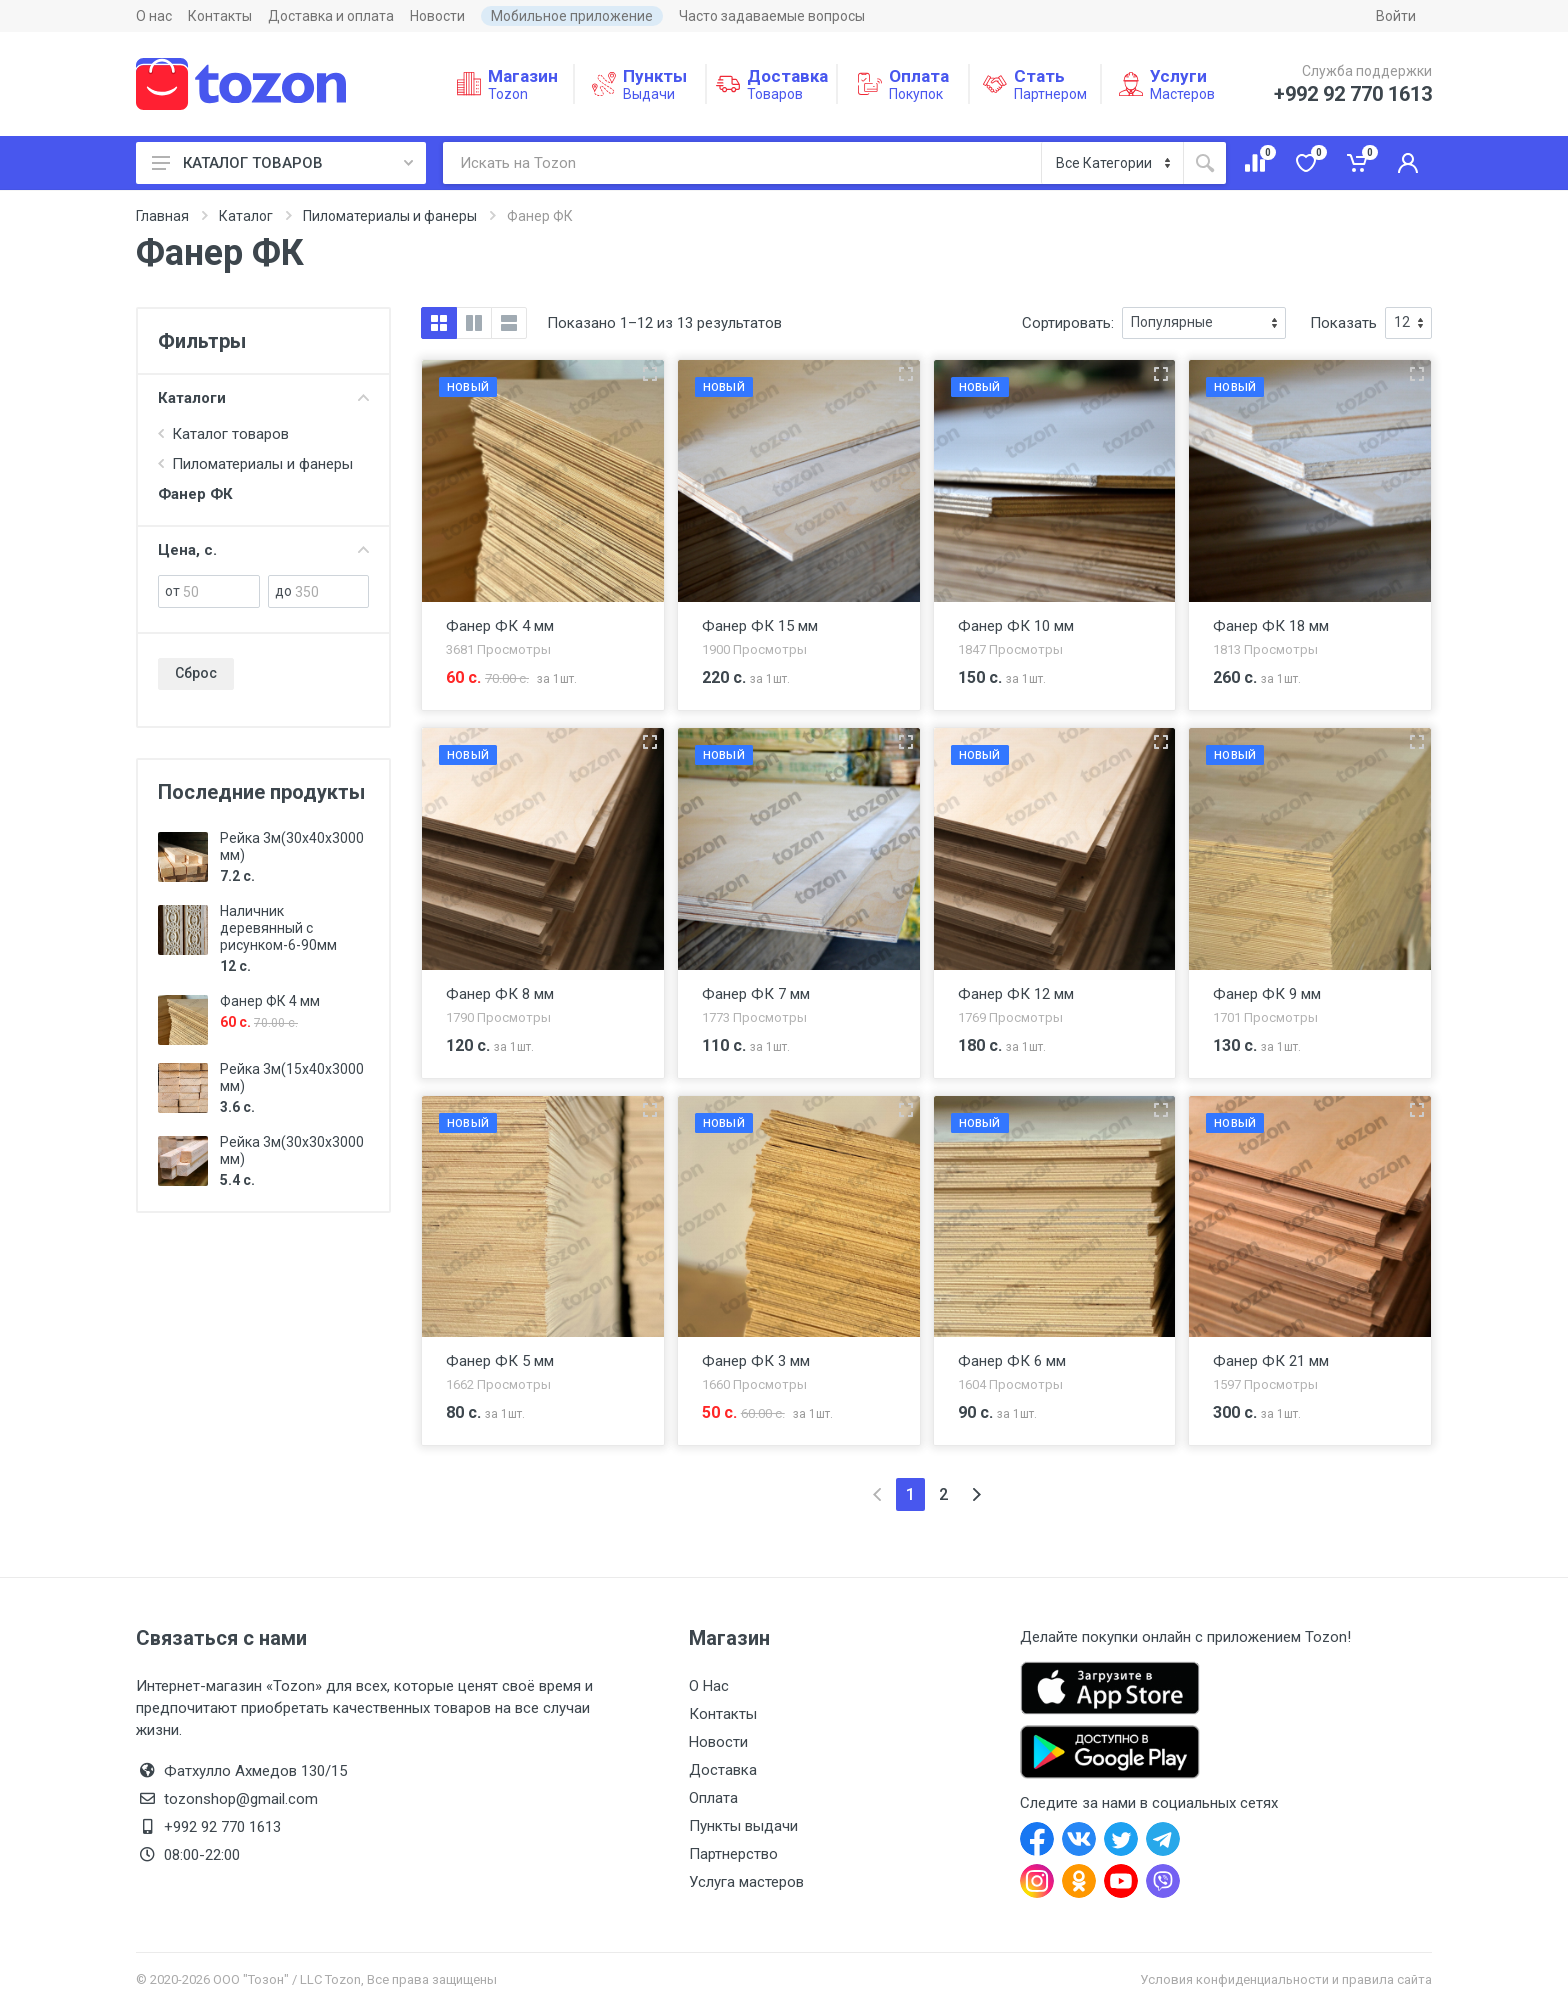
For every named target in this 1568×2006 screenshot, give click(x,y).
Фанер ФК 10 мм (1016, 626)
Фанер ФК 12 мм (1016, 994)
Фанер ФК (195, 494)
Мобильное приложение (572, 16)
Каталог (246, 216)
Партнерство (733, 1854)
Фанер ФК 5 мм (500, 1361)
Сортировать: (1068, 323)
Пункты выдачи (743, 1826)
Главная (162, 216)
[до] (332, 591)
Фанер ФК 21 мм (1271, 1361)
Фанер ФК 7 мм (756, 994)
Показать (1343, 323)
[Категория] (1112, 163)
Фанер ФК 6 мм (1012, 1361)
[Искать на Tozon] (742, 163)
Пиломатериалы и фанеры (390, 216)
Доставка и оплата (331, 16)
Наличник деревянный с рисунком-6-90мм (278, 928)
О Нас (709, 1686)
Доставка (723, 1770)
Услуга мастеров (746, 1882)
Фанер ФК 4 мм (270, 1001)
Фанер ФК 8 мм (500, 994)
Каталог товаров (230, 434)
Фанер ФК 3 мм (756, 1361)
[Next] (976, 1494)
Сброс (196, 673)
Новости (437, 16)
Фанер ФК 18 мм (1271, 626)
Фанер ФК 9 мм (1267, 994)
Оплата (713, 1798)
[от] (221, 591)
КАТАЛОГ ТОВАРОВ (282, 163)
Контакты (220, 16)
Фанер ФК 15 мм (760, 626)
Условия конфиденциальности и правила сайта (1286, 1979)
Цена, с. (263, 550)
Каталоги (263, 398)
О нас (154, 16)
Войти (1396, 16)
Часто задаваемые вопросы (772, 16)
